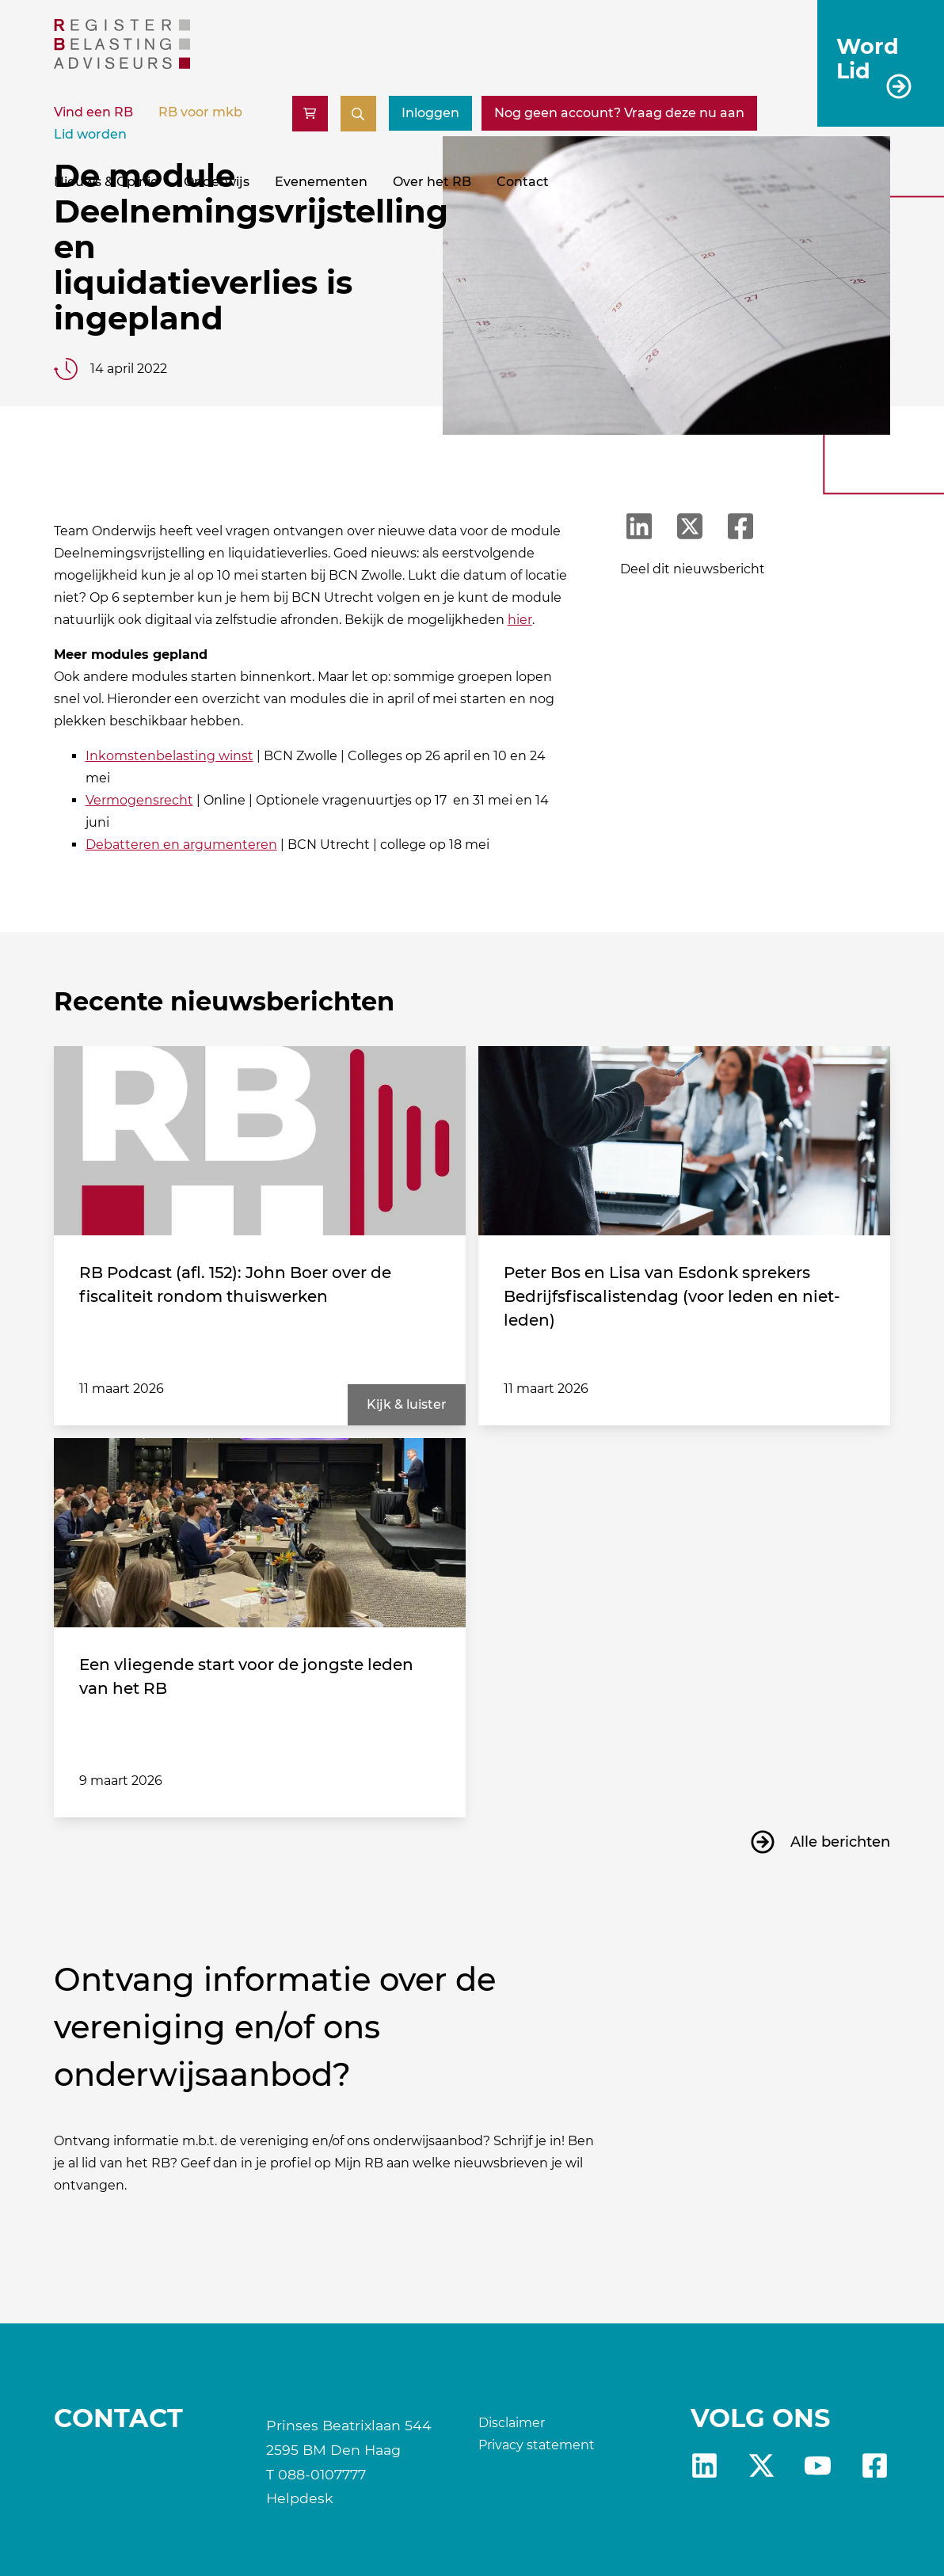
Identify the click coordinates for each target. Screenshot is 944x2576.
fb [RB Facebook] (875, 2465)
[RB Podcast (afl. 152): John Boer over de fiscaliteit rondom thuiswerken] (260, 1141)
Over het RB (432, 181)
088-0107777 (322, 2474)
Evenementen (321, 181)
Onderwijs (216, 181)
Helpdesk (299, 2498)
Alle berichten (840, 1842)
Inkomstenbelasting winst (169, 755)
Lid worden (90, 134)
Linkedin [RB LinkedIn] (704, 2465)
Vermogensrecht (139, 800)
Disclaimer (511, 2422)
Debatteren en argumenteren (181, 844)
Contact (523, 181)
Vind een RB (93, 112)
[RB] (122, 64)
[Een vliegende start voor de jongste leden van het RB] (260, 1533)
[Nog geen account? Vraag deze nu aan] (619, 113)
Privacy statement (536, 2444)
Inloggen (430, 112)
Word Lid (867, 58)
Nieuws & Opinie (106, 181)
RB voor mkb (200, 112)
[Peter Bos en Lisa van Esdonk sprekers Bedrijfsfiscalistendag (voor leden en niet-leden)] (684, 1141)
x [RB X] (761, 2465)
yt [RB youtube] (818, 2465)
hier (520, 619)
